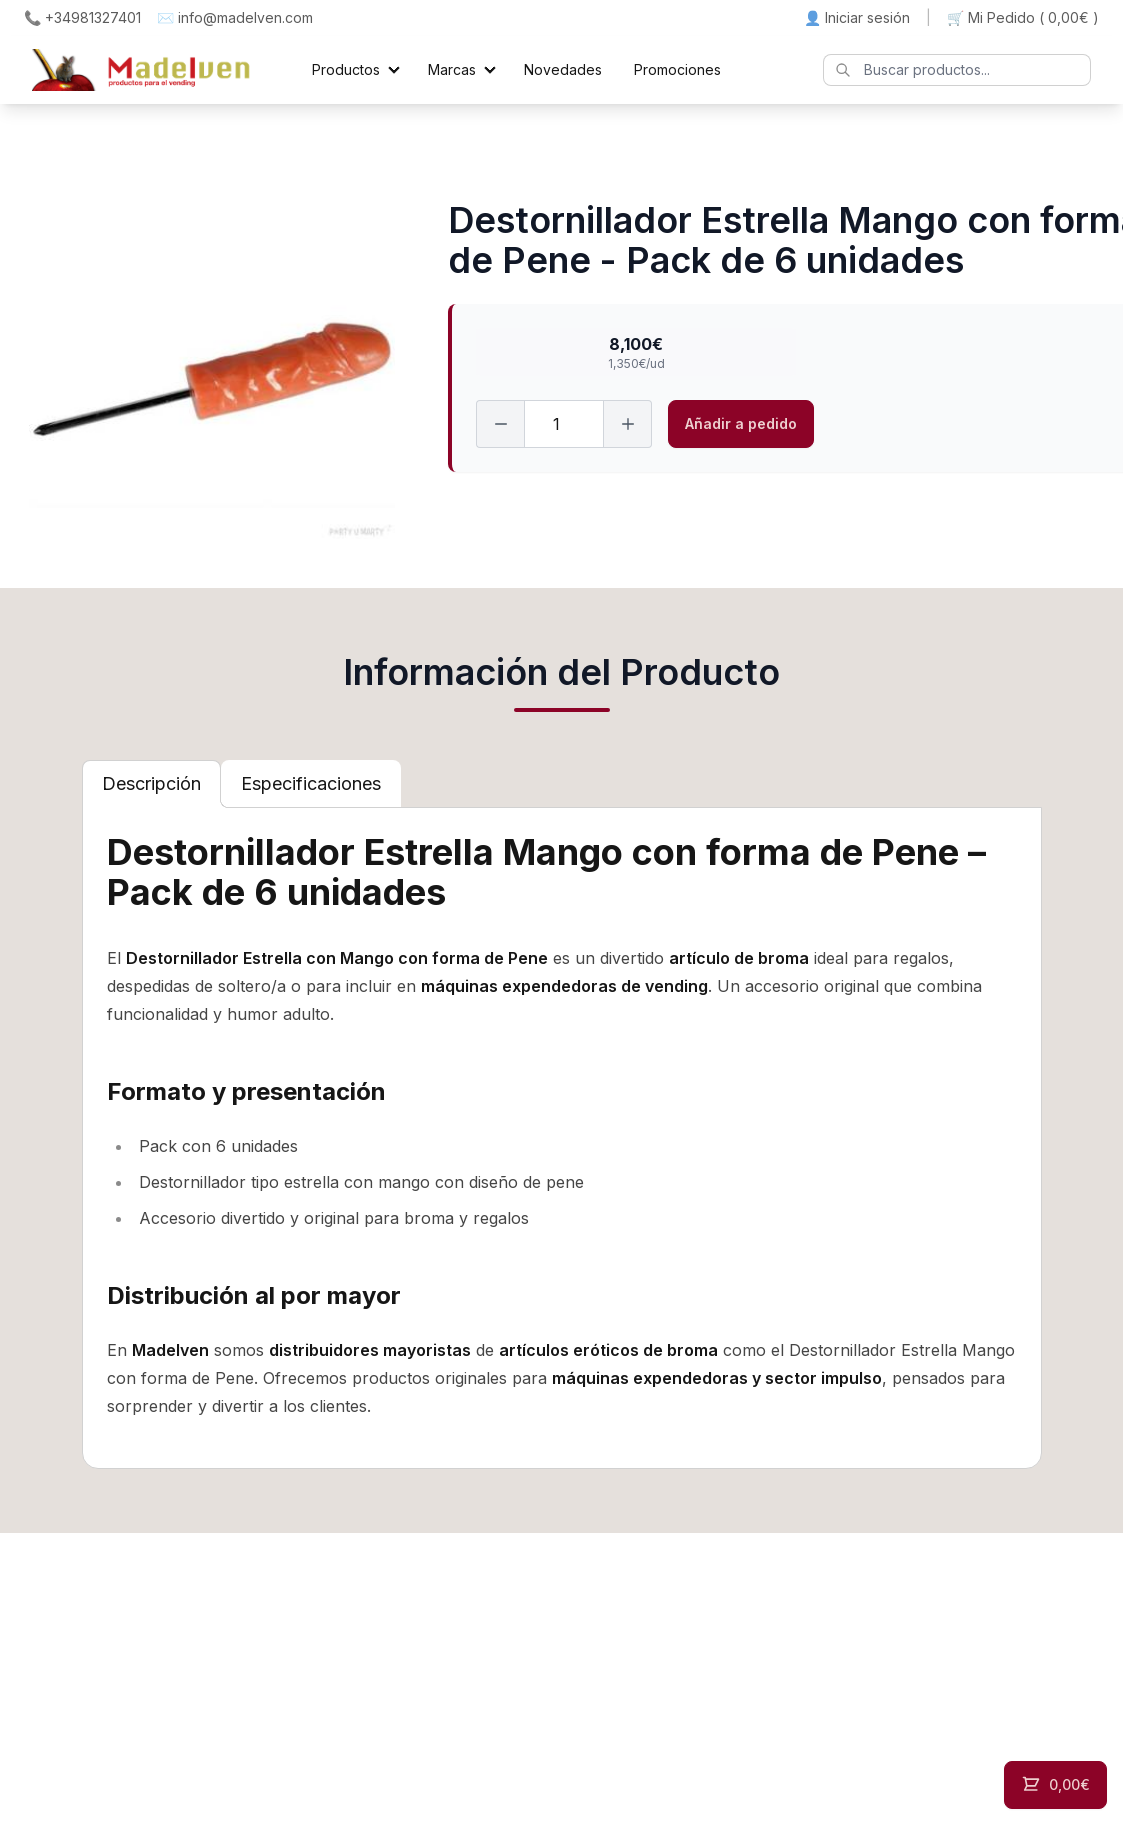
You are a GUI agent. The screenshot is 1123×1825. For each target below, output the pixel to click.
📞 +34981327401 (82, 17)
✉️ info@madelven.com (235, 17)
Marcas (452, 69)
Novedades (563, 69)
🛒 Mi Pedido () (1023, 18)
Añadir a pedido (741, 423)
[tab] (151, 784)
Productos (346, 69)
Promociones (677, 69)
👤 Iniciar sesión (857, 17)
